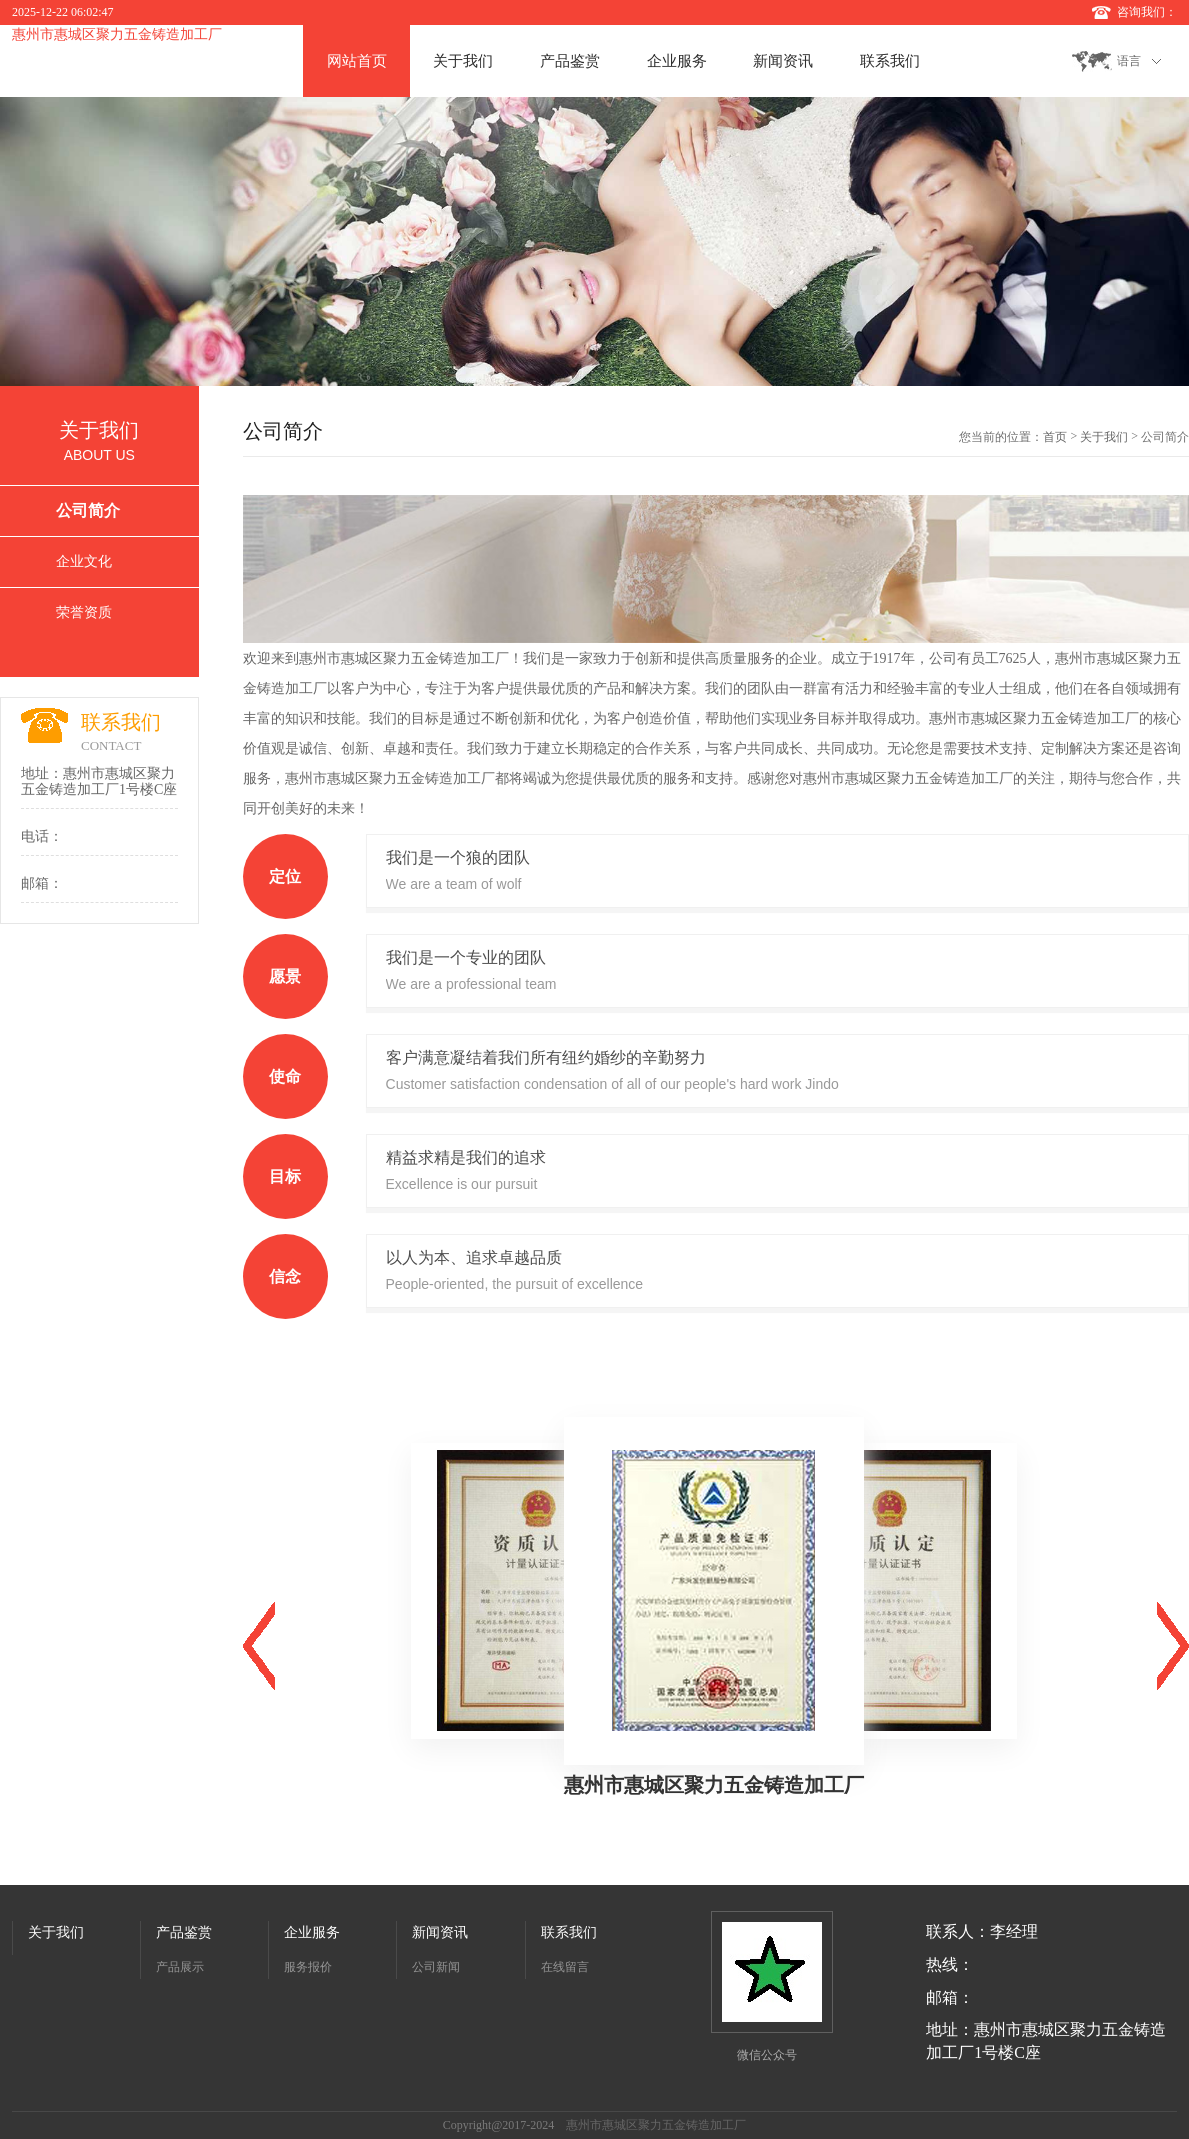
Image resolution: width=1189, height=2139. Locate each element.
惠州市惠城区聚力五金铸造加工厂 (117, 34)
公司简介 (88, 510)
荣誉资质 (84, 612)
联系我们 (890, 61)
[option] (594, 241)
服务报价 (308, 1967)
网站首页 (357, 61)
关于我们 (463, 61)
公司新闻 (436, 1967)
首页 (1055, 437)
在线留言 (565, 1967)
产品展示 (180, 1967)
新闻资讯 (783, 61)
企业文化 (84, 561)
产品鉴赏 (570, 61)
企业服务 (677, 61)
